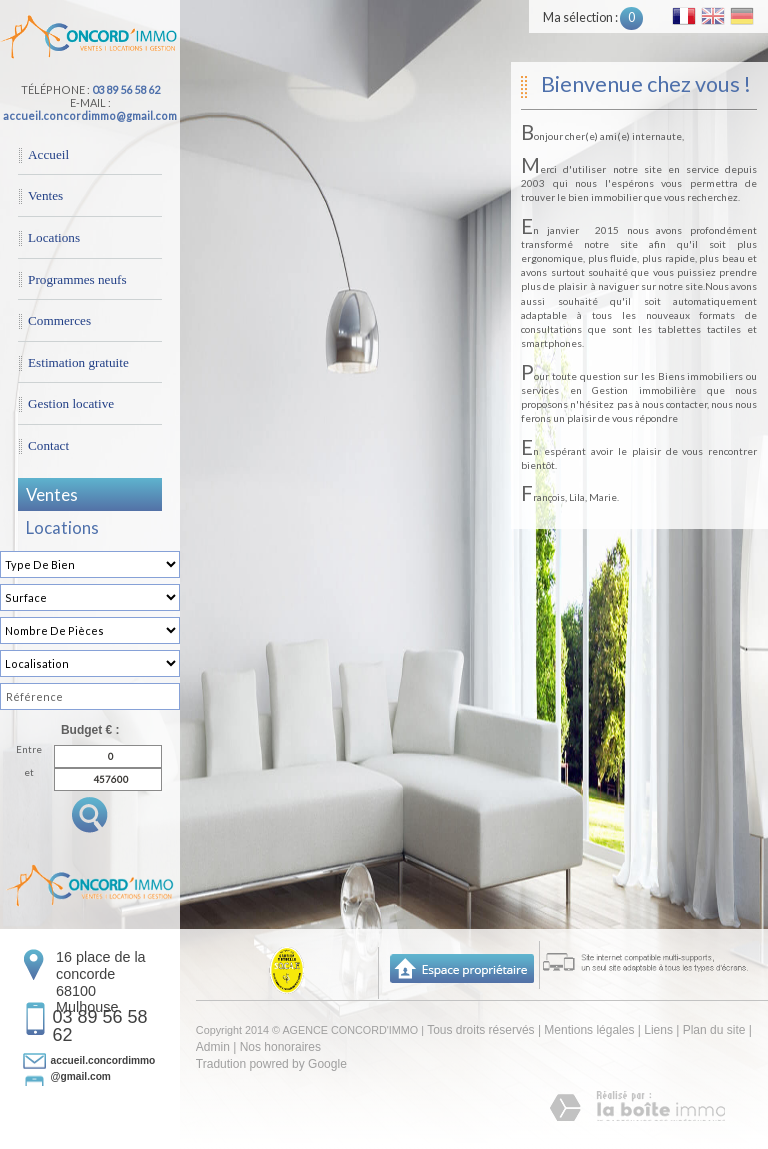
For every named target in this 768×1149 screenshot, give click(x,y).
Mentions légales (589, 1030)
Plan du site (714, 1030)
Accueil (48, 154)
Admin (213, 1047)
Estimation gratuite (78, 362)
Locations (54, 237)
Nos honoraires (280, 1047)
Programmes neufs (77, 279)
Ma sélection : (593, 17)
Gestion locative (71, 403)
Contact (48, 445)
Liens (658, 1030)
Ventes (45, 195)
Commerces (59, 320)
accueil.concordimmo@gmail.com (90, 115)
